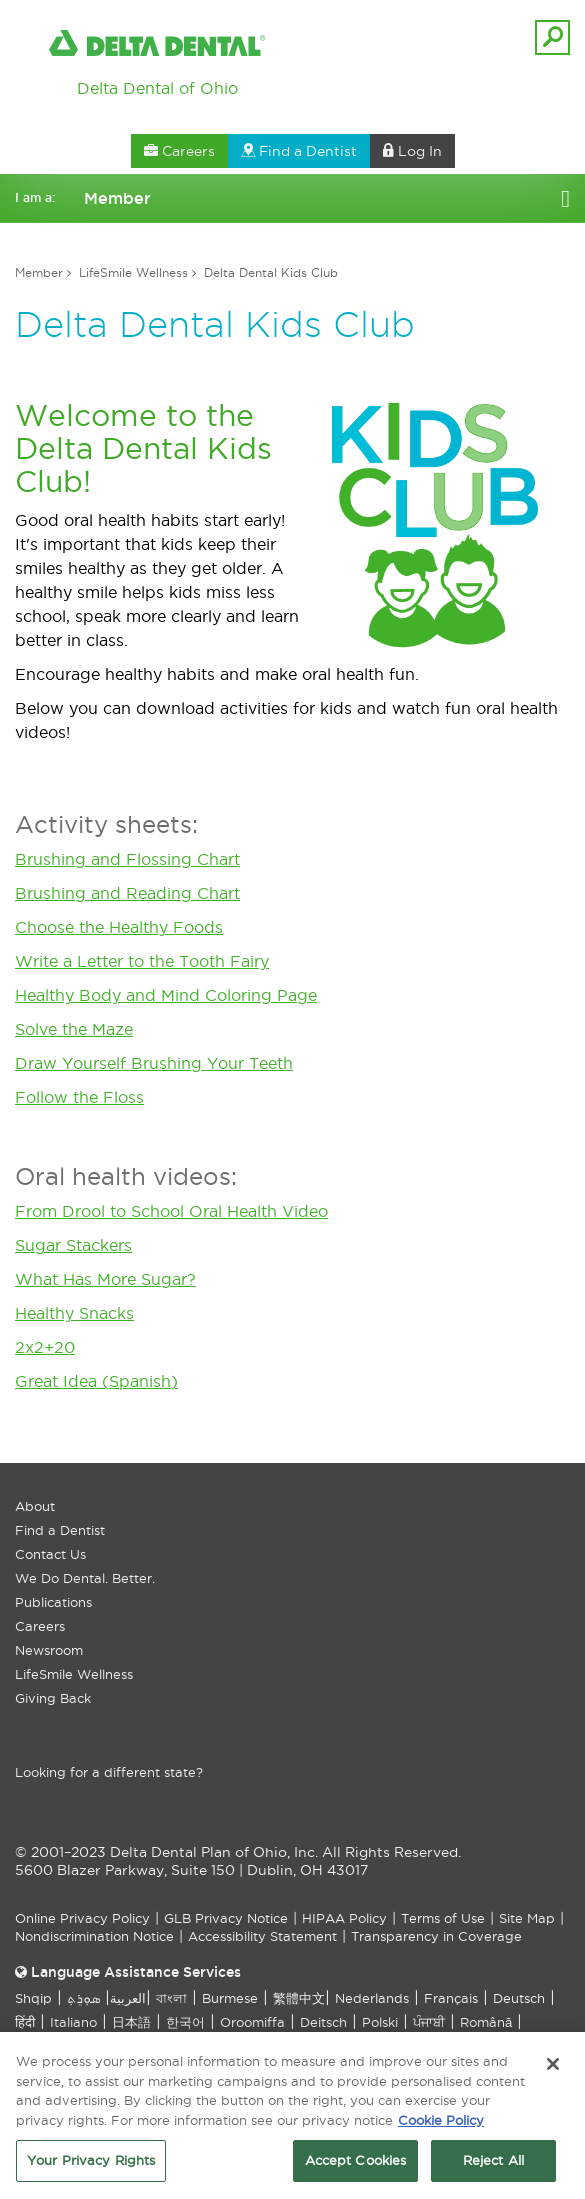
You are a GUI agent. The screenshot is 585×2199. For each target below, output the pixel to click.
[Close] (553, 2069)
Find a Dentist (60, 1530)
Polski (380, 2022)
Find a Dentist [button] (299, 151)
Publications (53, 1602)
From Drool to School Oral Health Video (171, 1211)
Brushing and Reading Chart (127, 893)
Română (486, 2022)
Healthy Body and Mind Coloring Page (166, 995)
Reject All (493, 2166)
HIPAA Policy (344, 1918)
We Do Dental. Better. (85, 1578)
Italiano (73, 2022)
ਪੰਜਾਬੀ (429, 2022)
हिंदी (25, 2022)
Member (39, 272)
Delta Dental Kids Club (271, 272)
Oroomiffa (252, 2022)
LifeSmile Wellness (133, 272)
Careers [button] (179, 151)
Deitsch (323, 2022)
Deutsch (519, 1998)
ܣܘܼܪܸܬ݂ (83, 1998)
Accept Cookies (356, 2166)
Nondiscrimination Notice (94, 1936)
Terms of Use (443, 1918)
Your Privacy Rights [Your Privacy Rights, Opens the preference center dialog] (91, 2166)
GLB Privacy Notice (226, 1918)
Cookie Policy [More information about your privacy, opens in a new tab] (441, 2125)
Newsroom (49, 1650)
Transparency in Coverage (436, 1936)
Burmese (230, 1998)
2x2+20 (45, 1347)
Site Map (527, 1918)
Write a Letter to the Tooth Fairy (142, 961)
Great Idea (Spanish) (96, 1381)
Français (451, 1998)
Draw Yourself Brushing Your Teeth (154, 1063)
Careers (40, 1626)
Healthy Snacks (74, 1313)
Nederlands (372, 1998)
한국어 (185, 2022)
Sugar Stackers (73, 1245)
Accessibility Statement (262, 1936)
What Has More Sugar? (105, 1279)
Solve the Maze (74, 1029)
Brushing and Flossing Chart (127, 859)
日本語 (131, 2022)
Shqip (33, 1998)
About (35, 1506)
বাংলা (171, 1998)
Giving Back (53, 1698)
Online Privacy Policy (82, 1918)
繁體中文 (299, 1998)
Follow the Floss (79, 1097)
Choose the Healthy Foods (119, 927)
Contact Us (50, 1554)
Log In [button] (412, 151)
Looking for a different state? (109, 1772)
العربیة (128, 1998)
